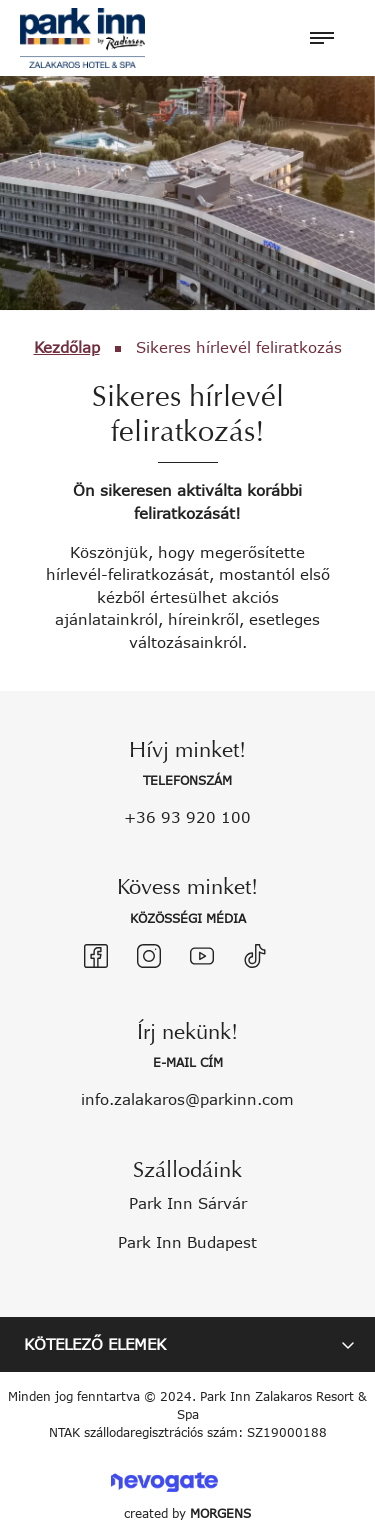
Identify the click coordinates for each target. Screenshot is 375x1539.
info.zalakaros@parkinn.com (187, 1099)
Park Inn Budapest (187, 1242)
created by (187, 1513)
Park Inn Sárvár (188, 1203)
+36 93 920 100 (187, 817)
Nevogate (164, 1481)
